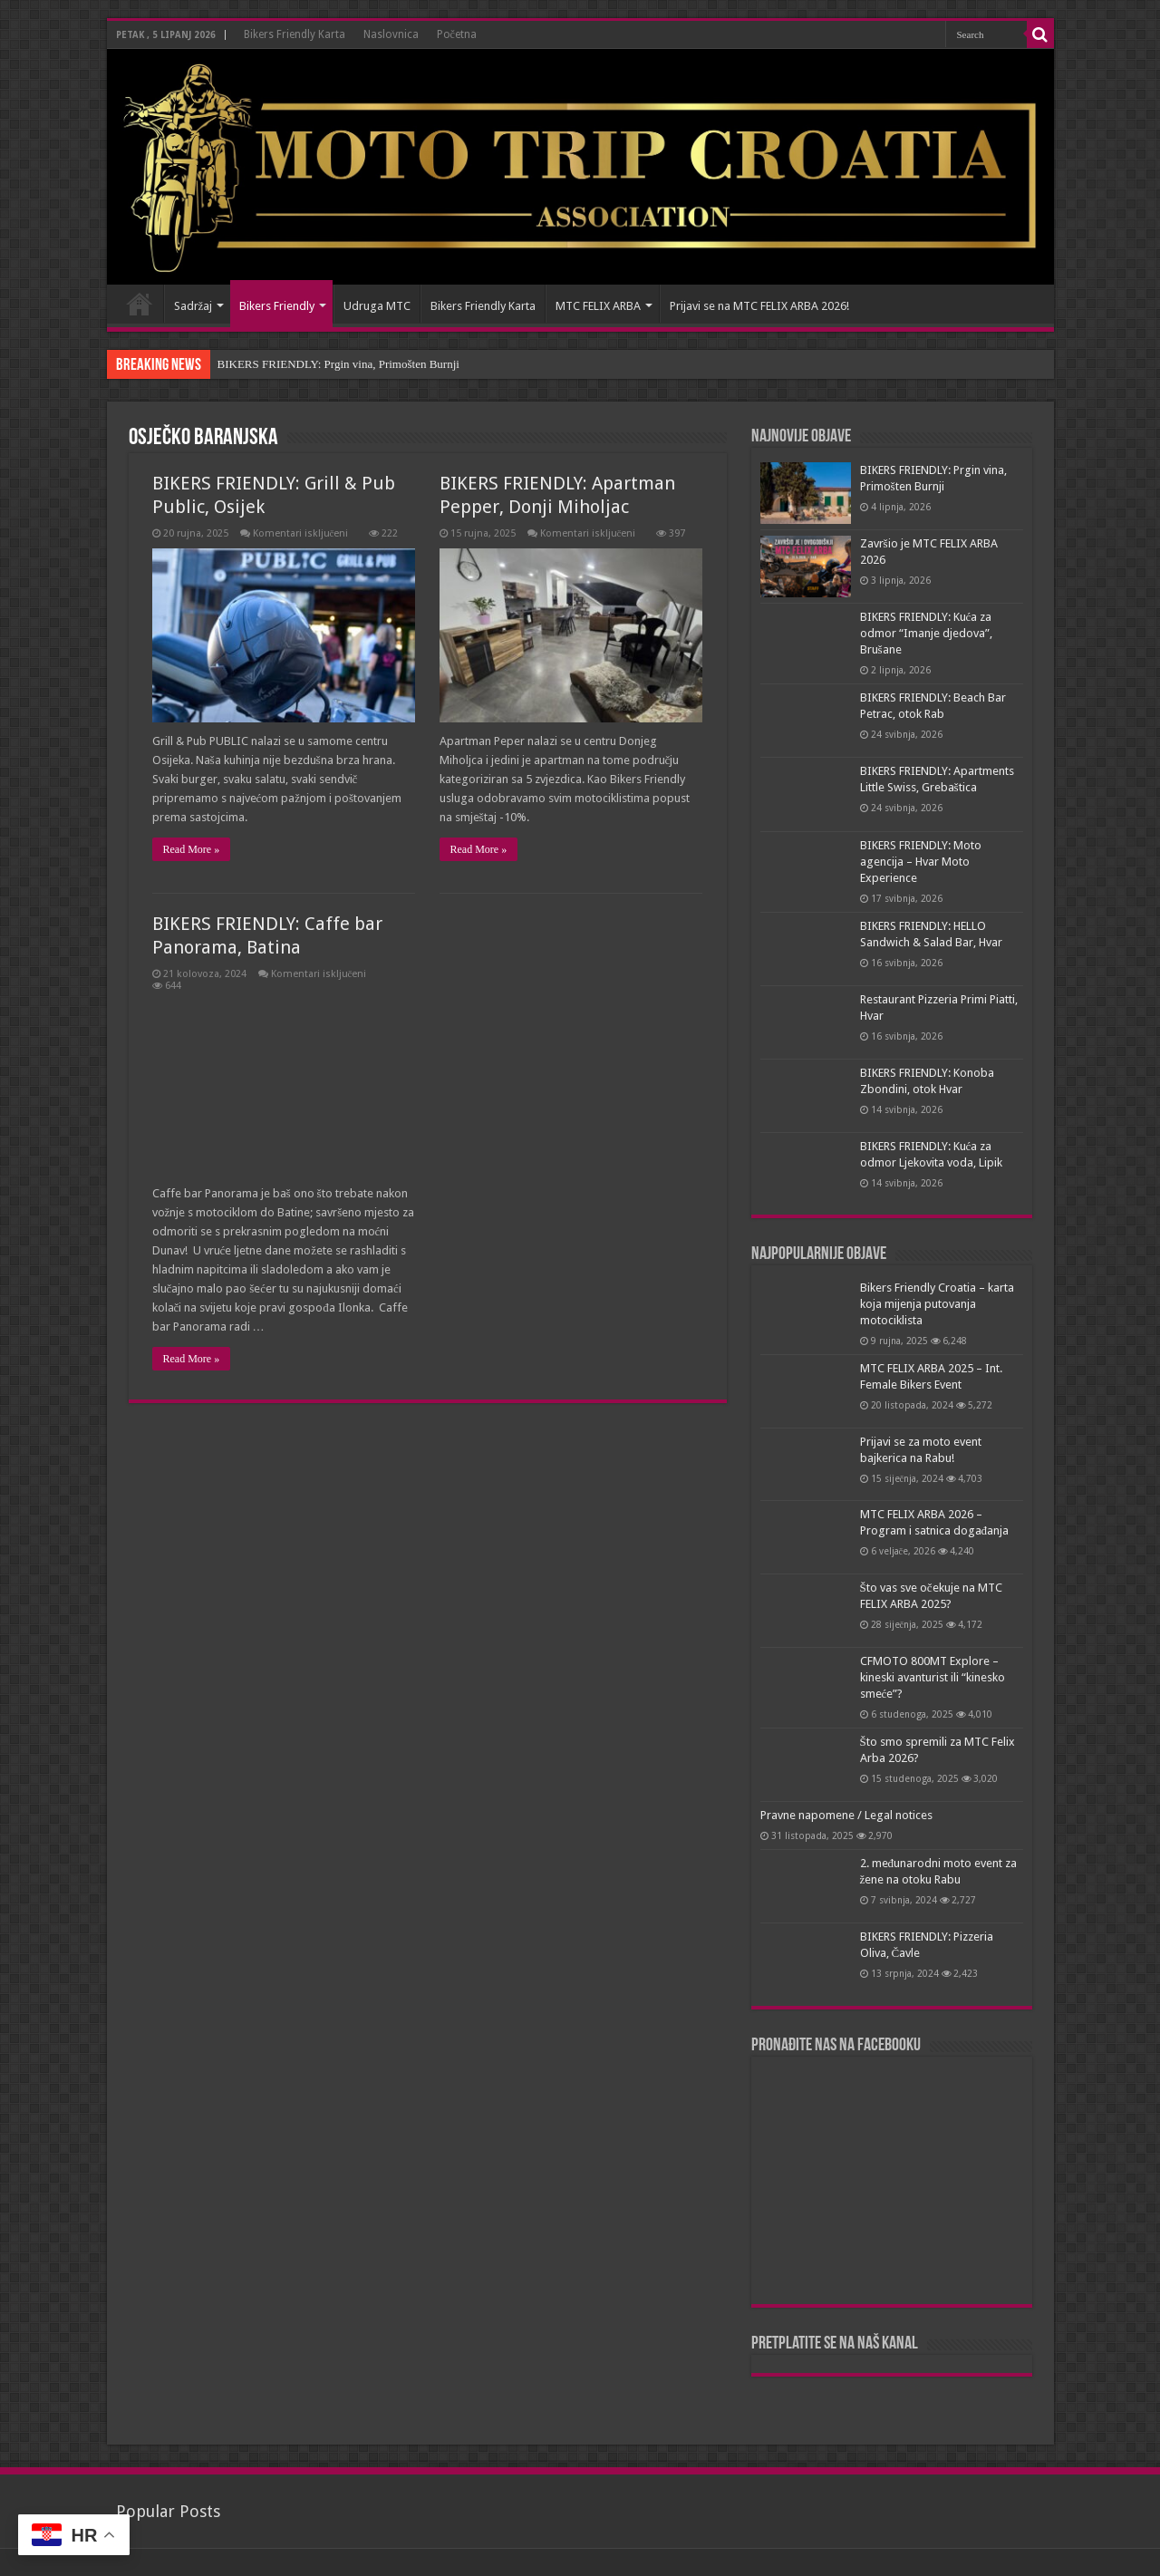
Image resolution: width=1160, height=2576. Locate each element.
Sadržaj (193, 306)
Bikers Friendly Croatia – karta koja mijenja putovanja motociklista (937, 1304)
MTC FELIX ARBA (598, 306)
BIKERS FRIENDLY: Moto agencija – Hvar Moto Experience (920, 861)
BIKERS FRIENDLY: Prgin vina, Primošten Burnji (338, 364)
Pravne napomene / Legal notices (846, 1815)
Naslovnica (391, 34)
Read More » (191, 849)
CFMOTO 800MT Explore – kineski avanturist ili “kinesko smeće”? (932, 1677)
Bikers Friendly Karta (294, 34)
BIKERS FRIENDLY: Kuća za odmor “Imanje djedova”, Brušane (926, 633)
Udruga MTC (377, 306)
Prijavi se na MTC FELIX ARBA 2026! (759, 306)
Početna (457, 34)
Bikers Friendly (276, 306)
